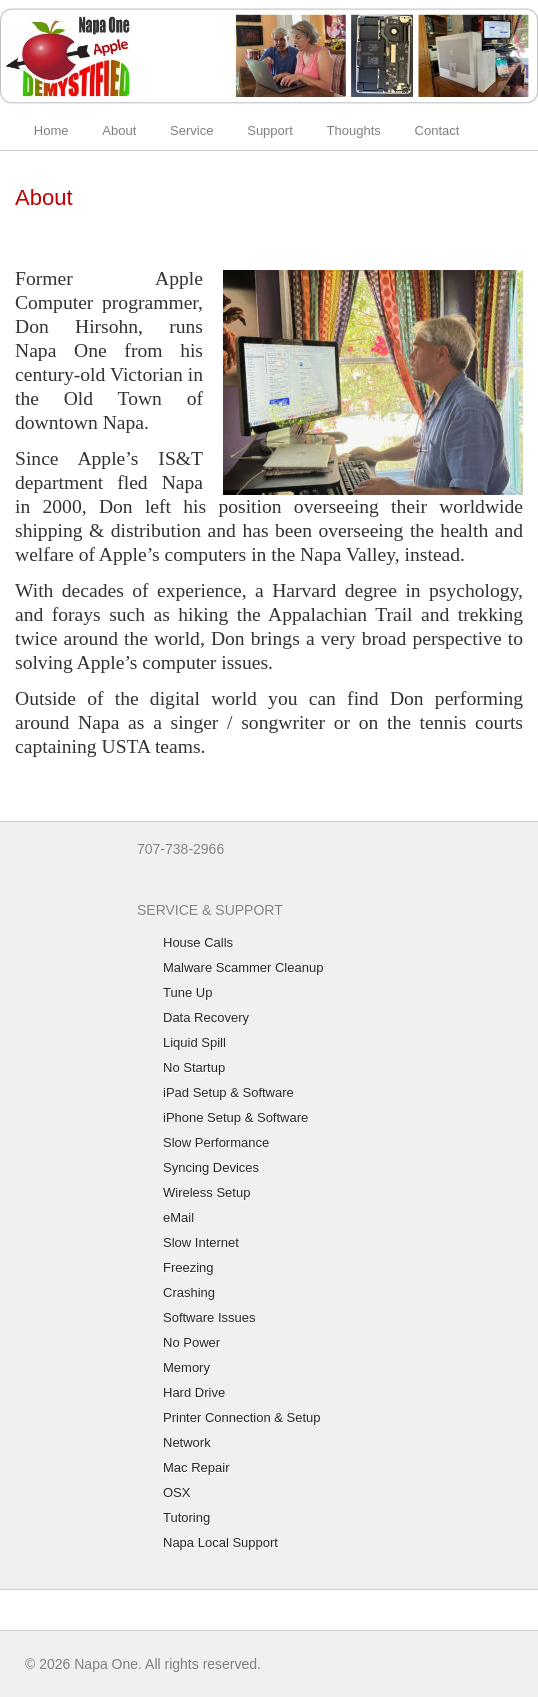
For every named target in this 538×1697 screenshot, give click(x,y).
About (119, 130)
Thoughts (354, 130)
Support (270, 130)
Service (191, 130)
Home (51, 130)
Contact (437, 130)
